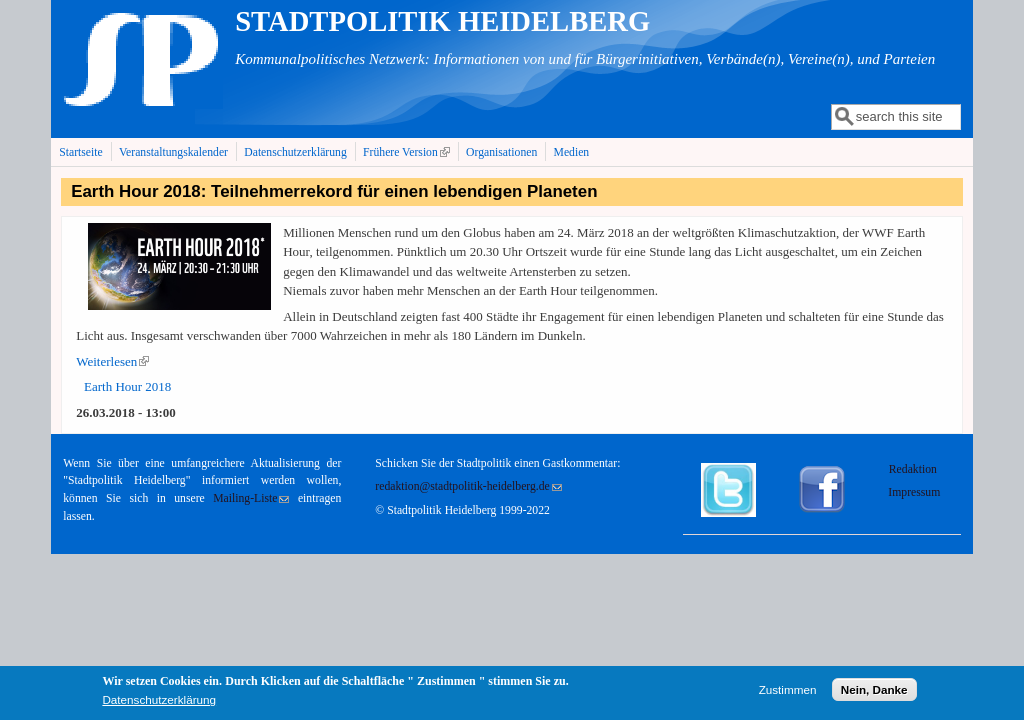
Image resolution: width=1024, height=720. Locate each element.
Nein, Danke (874, 692)
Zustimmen (788, 692)
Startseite (81, 152)
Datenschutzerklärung (295, 152)
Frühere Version (408, 152)
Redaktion (914, 469)
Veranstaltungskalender (173, 152)
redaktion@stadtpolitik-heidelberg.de (468, 486)
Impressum (914, 492)
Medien (572, 152)
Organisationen (501, 152)
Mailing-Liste (251, 498)
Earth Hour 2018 (127, 386)
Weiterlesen (112, 361)
